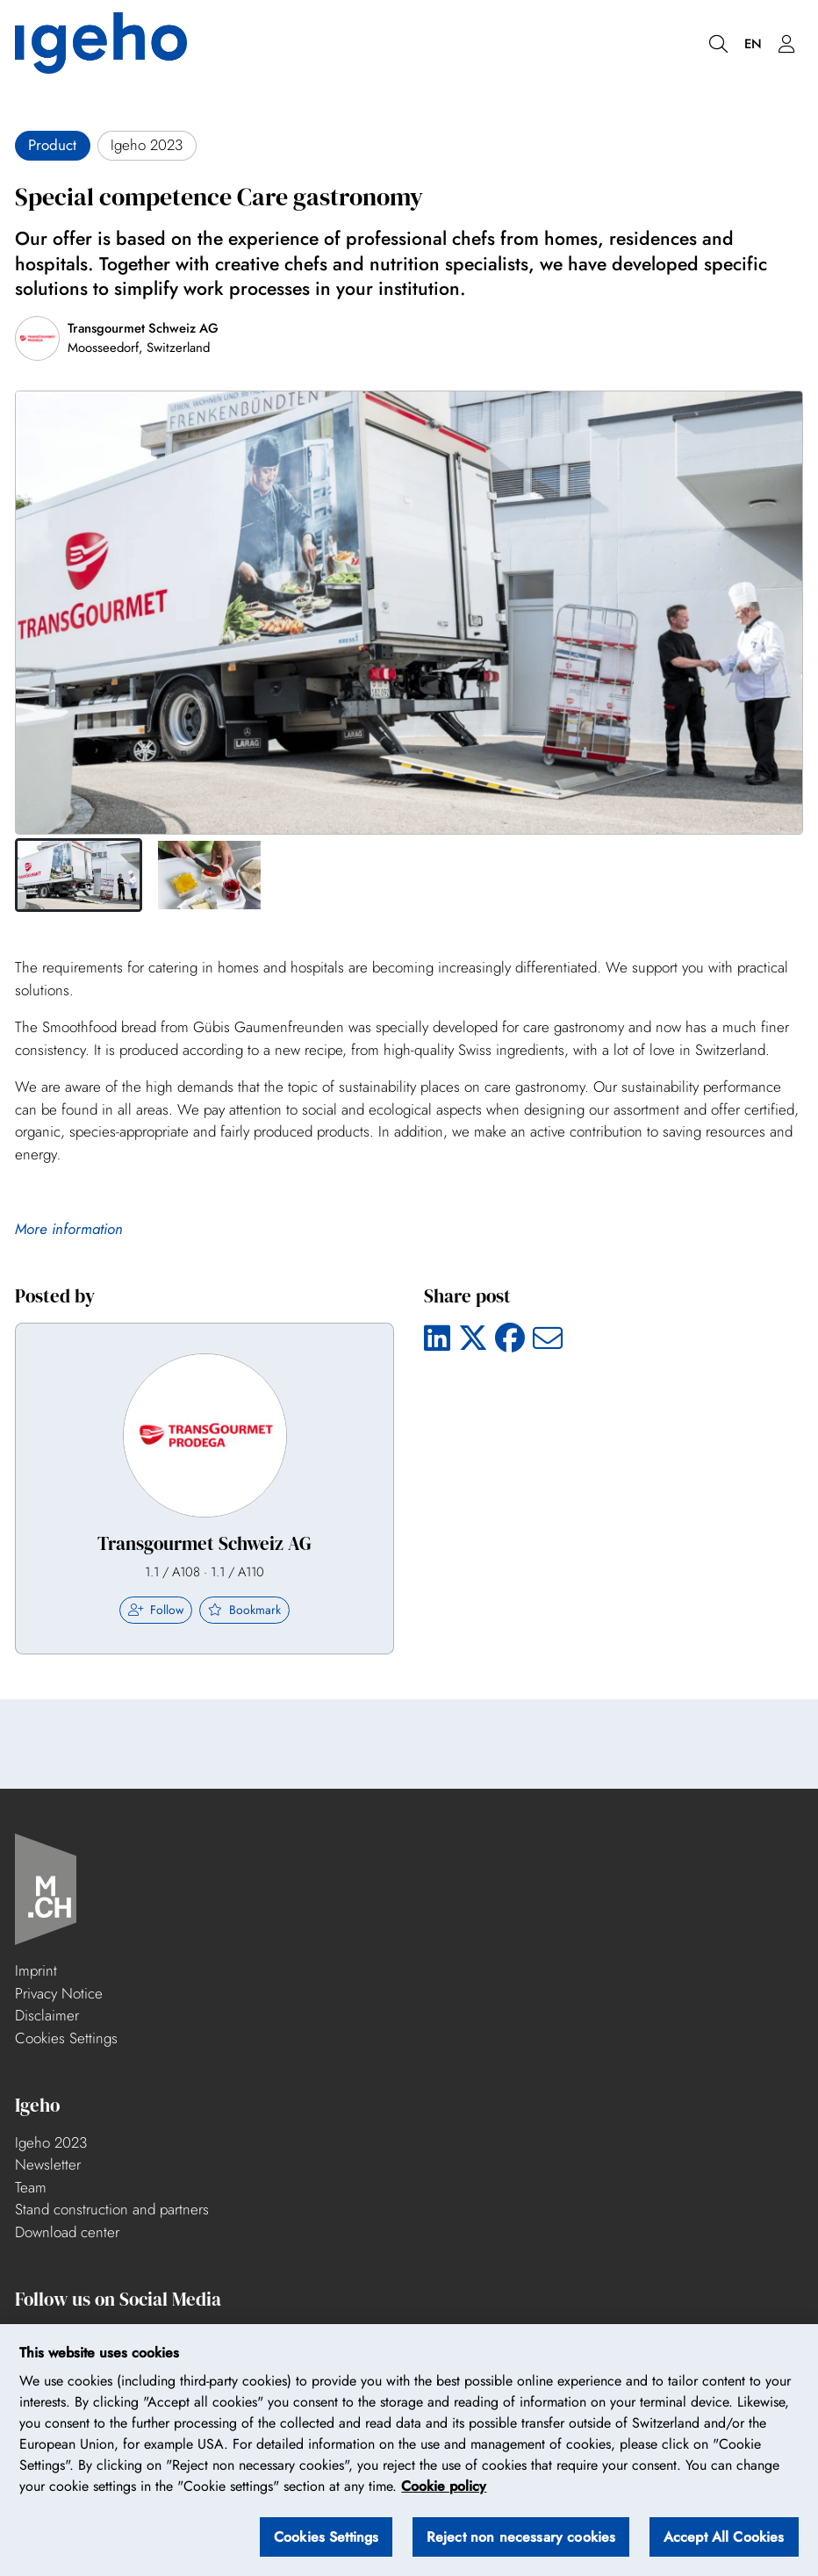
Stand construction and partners (112, 2209)
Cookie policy (443, 2487)
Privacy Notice (59, 1993)
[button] (78, 875)
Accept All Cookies (724, 2537)
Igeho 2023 (51, 2142)
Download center (67, 2231)
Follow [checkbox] (156, 1609)
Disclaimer (47, 2015)
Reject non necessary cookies (521, 2537)
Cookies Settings (66, 2038)
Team (31, 2187)
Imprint (36, 1970)
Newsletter (48, 2164)
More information (69, 1228)
